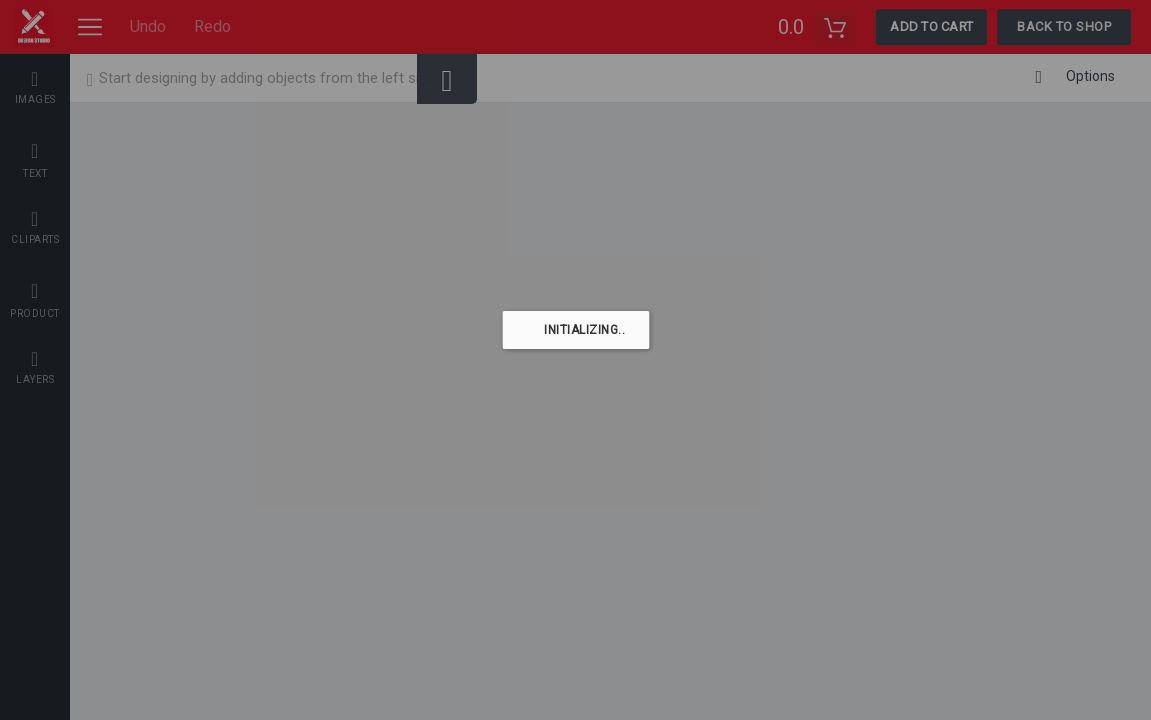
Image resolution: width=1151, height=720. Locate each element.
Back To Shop (1064, 26)
